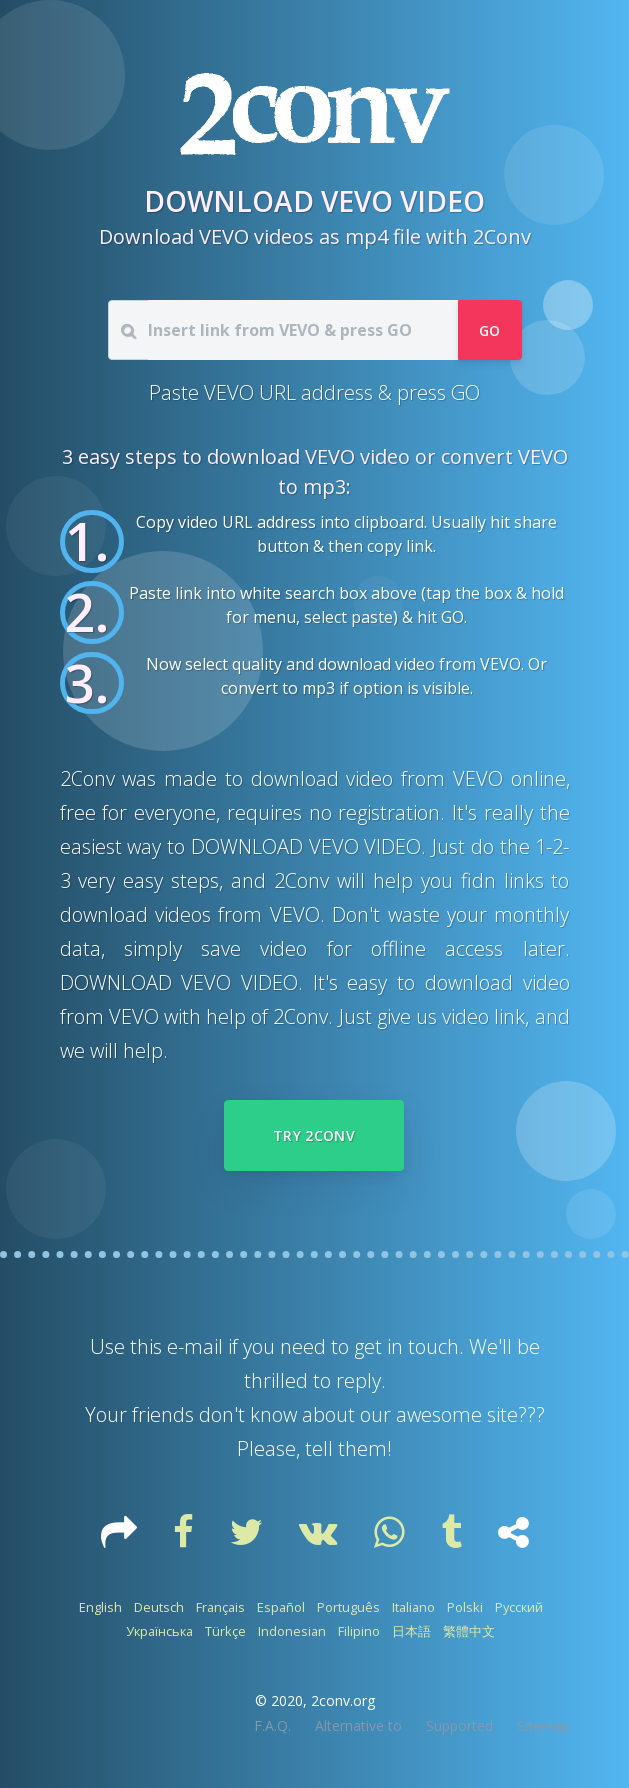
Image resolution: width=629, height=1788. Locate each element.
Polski (465, 1607)
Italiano (413, 1607)
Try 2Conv (314, 1135)
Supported (459, 1725)
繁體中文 (469, 1631)
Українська (159, 1631)
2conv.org (343, 1700)
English (100, 1607)
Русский (519, 1607)
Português (348, 1607)
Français (220, 1607)
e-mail (195, 1346)
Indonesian (292, 1631)
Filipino (359, 1631)
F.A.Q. (272, 1725)
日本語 (411, 1631)
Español (281, 1607)
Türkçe (225, 1631)
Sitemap (543, 1725)
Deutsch (159, 1607)
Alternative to (358, 1725)
